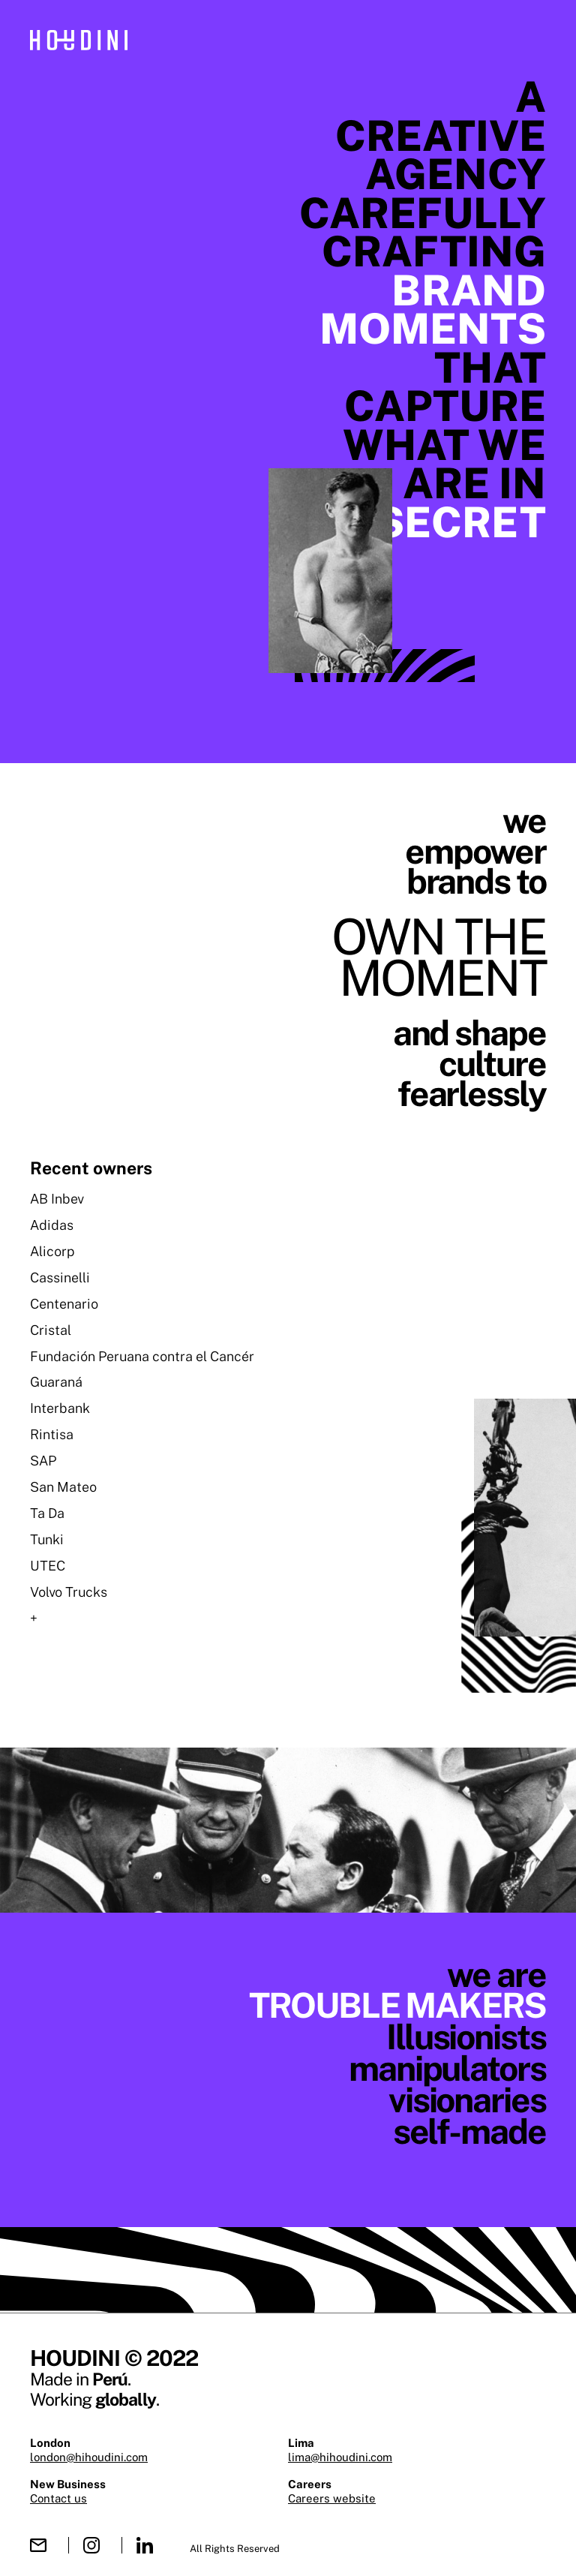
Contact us (58, 2498)
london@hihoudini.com (89, 2457)
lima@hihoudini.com (340, 2457)
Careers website (332, 2498)
